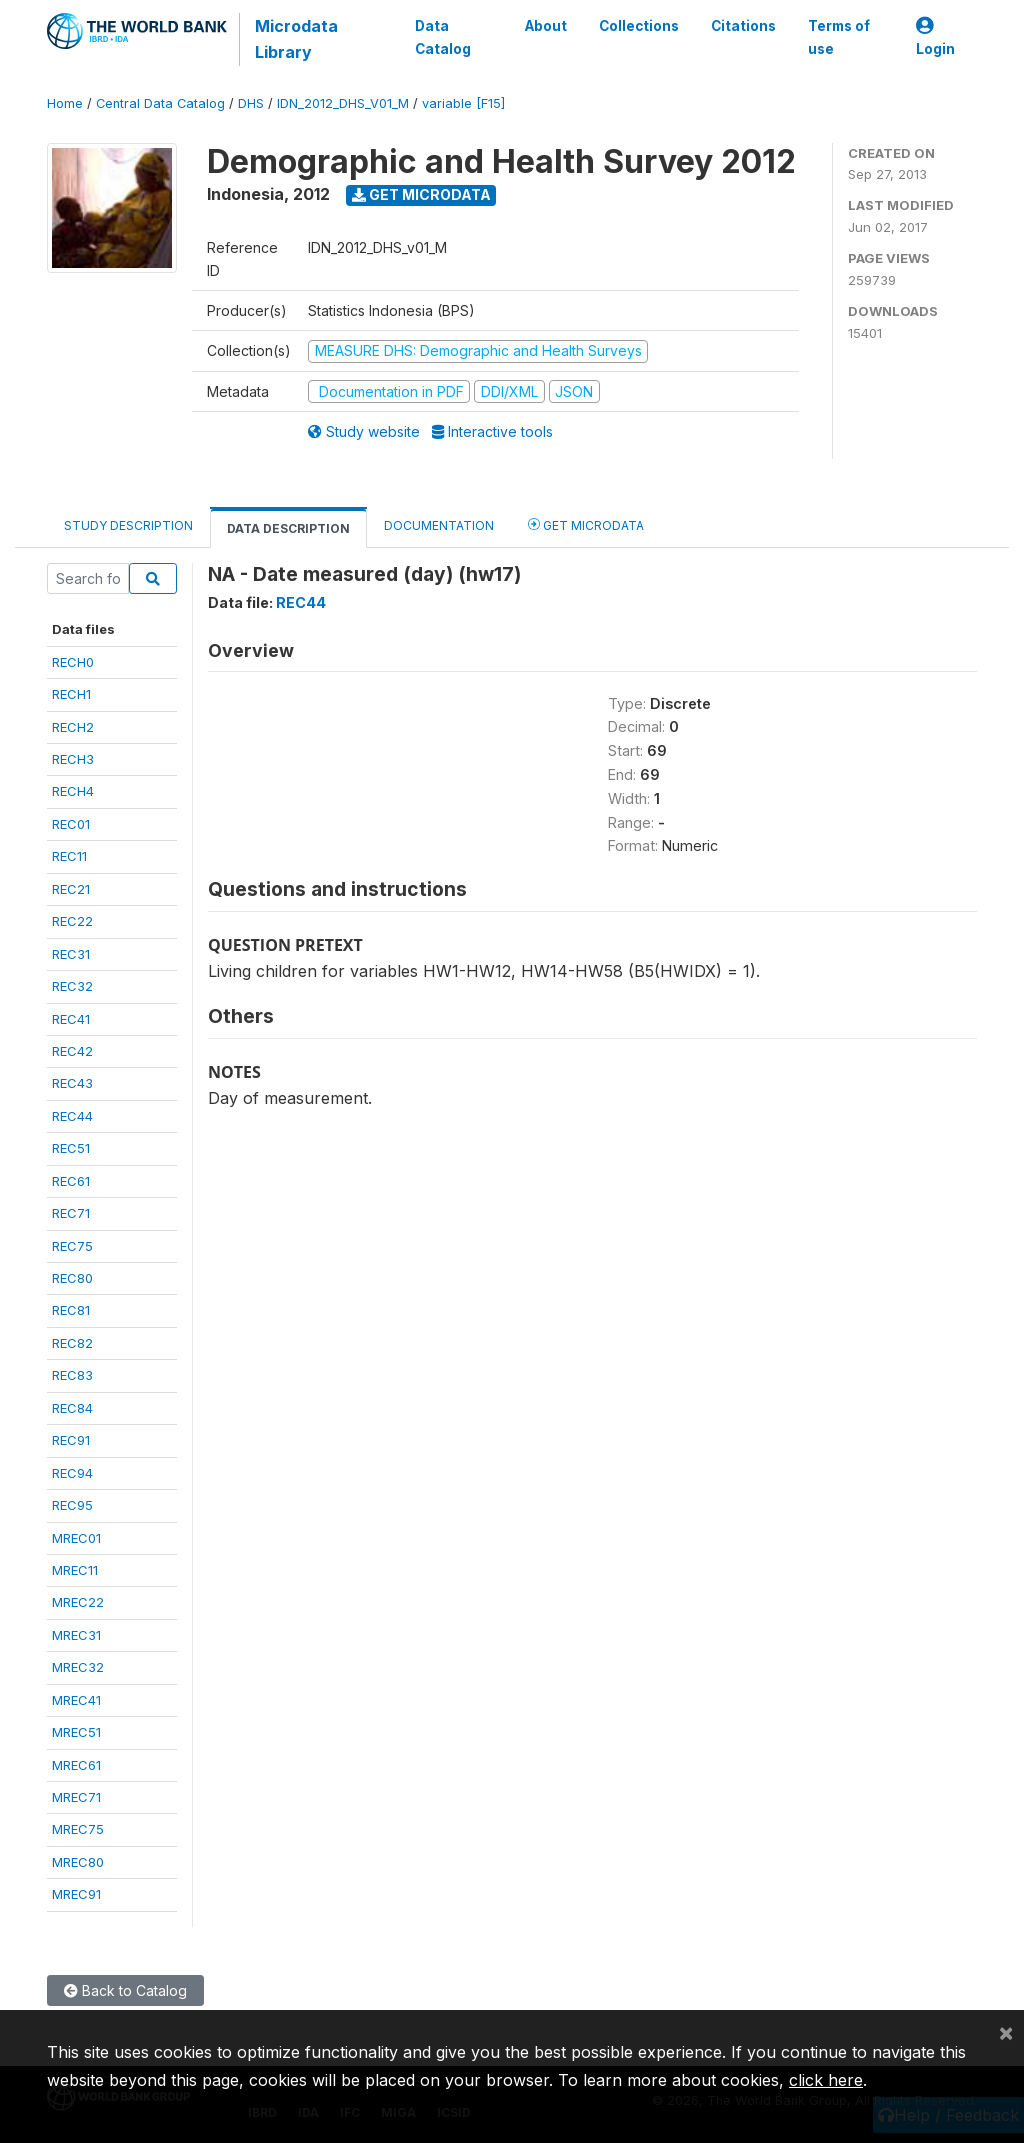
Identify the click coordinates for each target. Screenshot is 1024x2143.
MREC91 (76, 1894)
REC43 (72, 1083)
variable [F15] (463, 103)
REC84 (72, 1408)
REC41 (71, 1019)
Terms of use (839, 37)
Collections (639, 26)
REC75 (72, 1246)
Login (935, 37)
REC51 (71, 1148)
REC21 (71, 889)
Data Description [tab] (288, 528)
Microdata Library (296, 39)
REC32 (72, 986)
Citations (743, 26)
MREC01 (76, 1538)
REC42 (72, 1051)
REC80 (72, 1278)
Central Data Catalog (160, 103)
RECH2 (73, 727)
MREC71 (76, 1797)
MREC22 (78, 1602)
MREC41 (76, 1700)
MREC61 (76, 1765)
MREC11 (75, 1570)
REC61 (71, 1181)
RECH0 (73, 662)
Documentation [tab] (439, 525)
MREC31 (76, 1635)
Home (65, 103)
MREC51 (76, 1732)
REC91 (71, 1440)
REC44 (72, 1116)
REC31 (71, 954)
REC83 (72, 1375)
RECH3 (73, 759)
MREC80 (78, 1862)
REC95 (72, 1505)
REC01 (71, 824)
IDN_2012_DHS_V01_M (343, 103)
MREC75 (78, 1829)
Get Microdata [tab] (586, 524)
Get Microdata (421, 194)
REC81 (71, 1310)
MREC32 (78, 1667)
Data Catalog (443, 37)
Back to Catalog (125, 1990)
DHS (251, 103)
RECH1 (71, 694)
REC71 (71, 1213)
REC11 (69, 856)
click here (826, 2080)
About (546, 26)
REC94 (72, 1473)
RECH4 (73, 791)
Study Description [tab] (128, 525)
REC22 (72, 921)
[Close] (1006, 2032)
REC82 (72, 1343)
